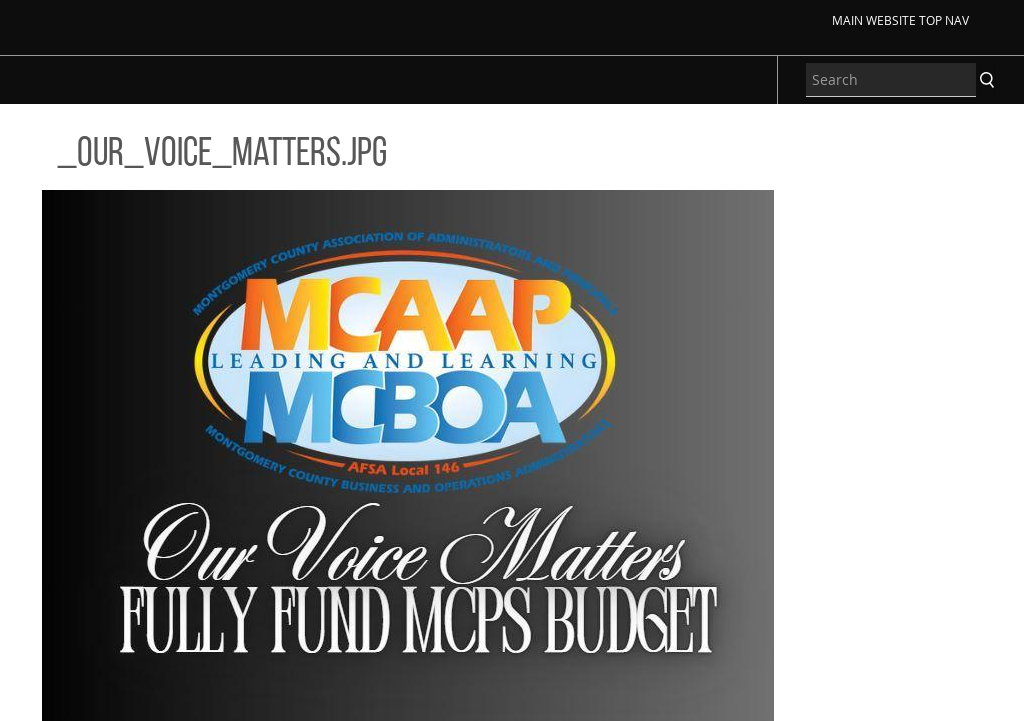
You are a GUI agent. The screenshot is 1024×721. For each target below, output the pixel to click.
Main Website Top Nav (900, 20)
